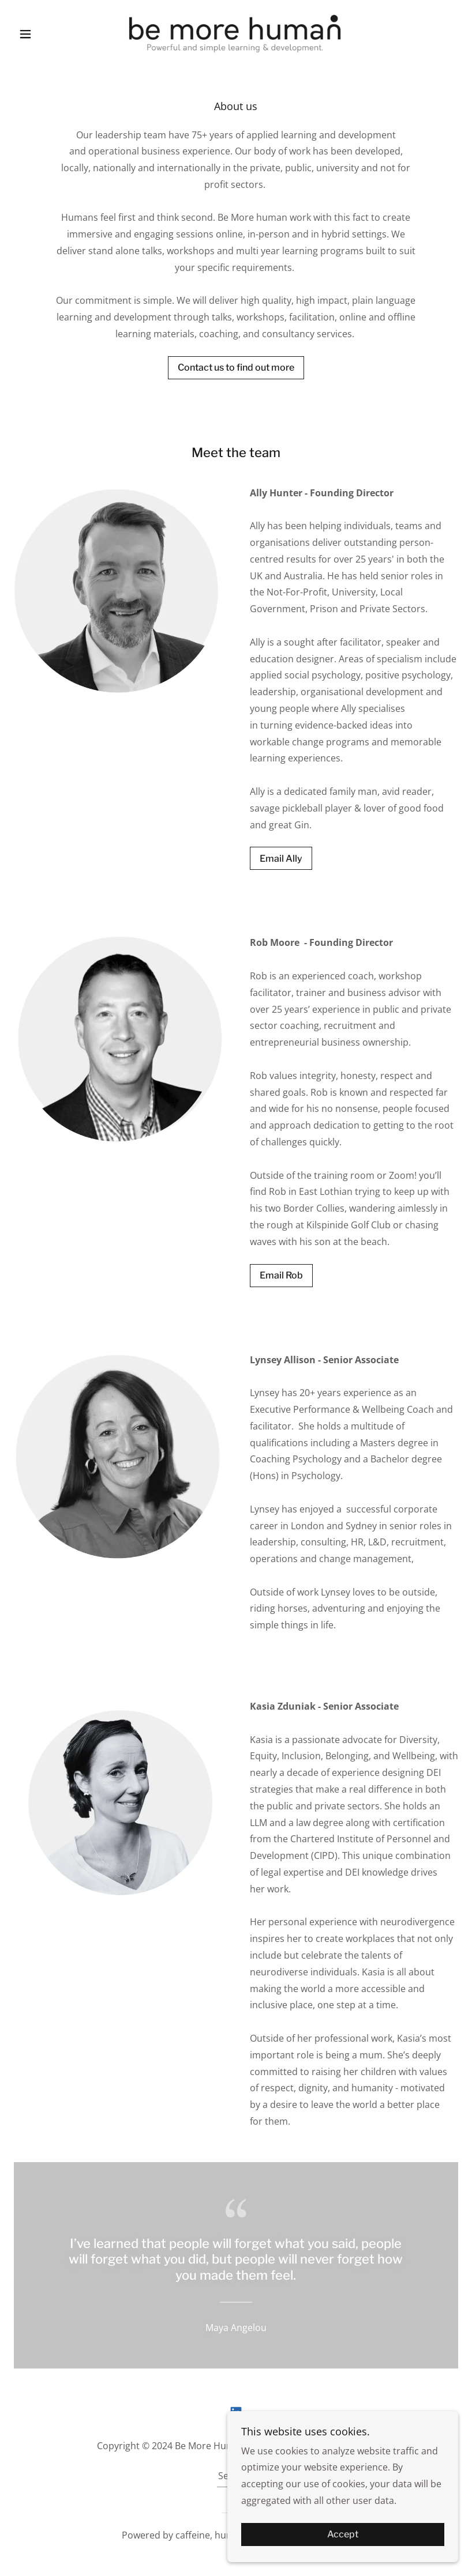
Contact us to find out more (236, 367)
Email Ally (281, 858)
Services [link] (236, 2475)
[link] (236, 32)
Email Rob (281, 1275)
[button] (47, 34)
